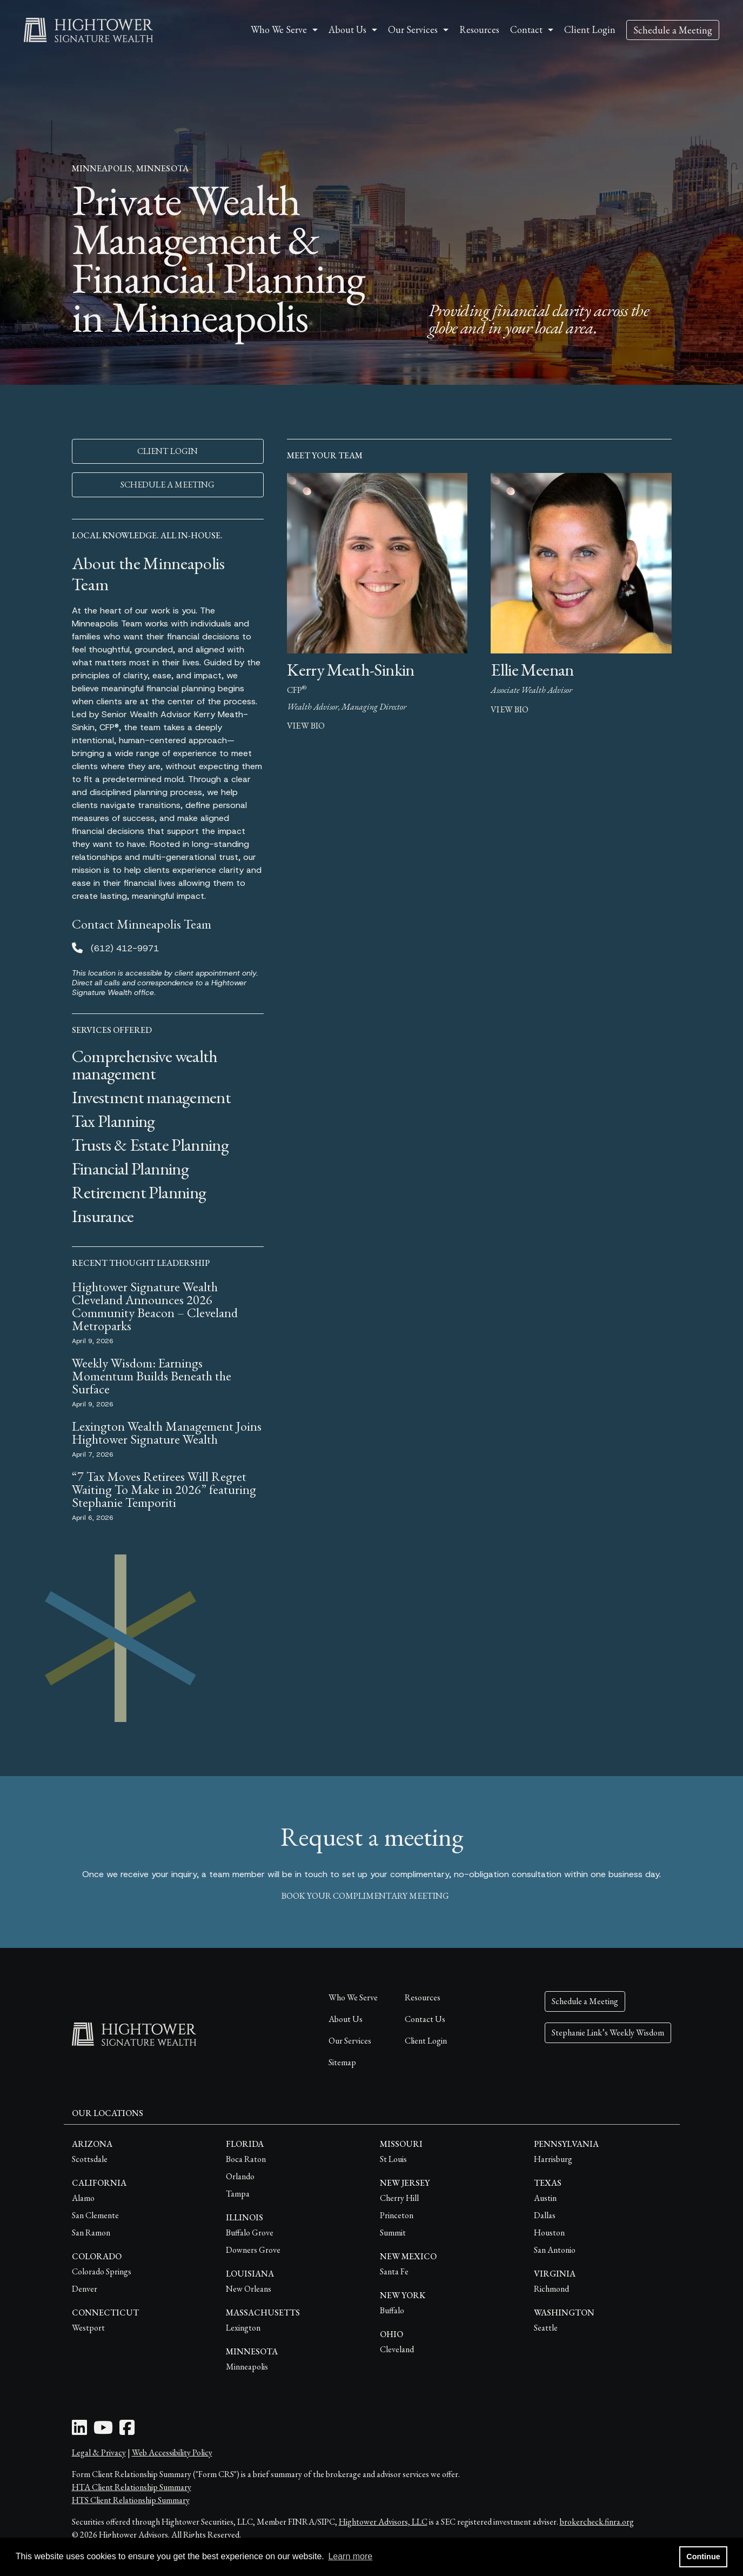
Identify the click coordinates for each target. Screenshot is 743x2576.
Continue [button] (703, 2556)
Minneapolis (247, 2366)
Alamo (83, 2198)
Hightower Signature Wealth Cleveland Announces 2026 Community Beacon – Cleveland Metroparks (155, 1306)
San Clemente (95, 2215)
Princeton (396, 2215)
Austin (545, 2198)
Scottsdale (90, 2159)
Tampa (238, 2193)
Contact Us (425, 2019)
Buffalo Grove (249, 2232)
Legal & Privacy (99, 2452)
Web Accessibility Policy (172, 2452)
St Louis (393, 2159)
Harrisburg (553, 2159)
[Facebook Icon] (127, 2431)
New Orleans (248, 2288)
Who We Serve (353, 1997)
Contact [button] (526, 29)
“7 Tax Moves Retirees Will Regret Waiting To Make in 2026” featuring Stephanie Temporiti (164, 1489)
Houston (549, 2232)
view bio (306, 725)
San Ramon (91, 2232)
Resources (479, 29)
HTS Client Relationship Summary (131, 2500)
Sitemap (342, 2062)
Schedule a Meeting (672, 30)
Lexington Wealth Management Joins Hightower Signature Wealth (167, 1432)
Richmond (551, 2288)
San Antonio (554, 2249)
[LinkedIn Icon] (79, 2431)
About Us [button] (347, 29)
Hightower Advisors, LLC (383, 2521)
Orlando (240, 2176)
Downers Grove (253, 2249)
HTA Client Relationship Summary (131, 2487)
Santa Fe (394, 2271)
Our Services (350, 2040)
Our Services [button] (413, 29)
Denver (84, 2288)
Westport (88, 2327)
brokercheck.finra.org (597, 2521)
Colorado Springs (101, 2271)
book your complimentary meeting (372, 1895)
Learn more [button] (350, 2556)
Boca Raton (246, 2159)
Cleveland (397, 2349)
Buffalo (392, 2310)
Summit (393, 2232)
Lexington (243, 2327)
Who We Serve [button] (279, 29)
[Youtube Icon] (103, 2431)
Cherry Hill (399, 2198)
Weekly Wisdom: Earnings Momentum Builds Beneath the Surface (151, 1375)
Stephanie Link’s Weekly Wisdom (608, 2032)
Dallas (544, 2215)
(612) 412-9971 (125, 948)
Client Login (589, 29)
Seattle (546, 2327)
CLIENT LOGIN (167, 451)
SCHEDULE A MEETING (168, 484)
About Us (346, 2019)
